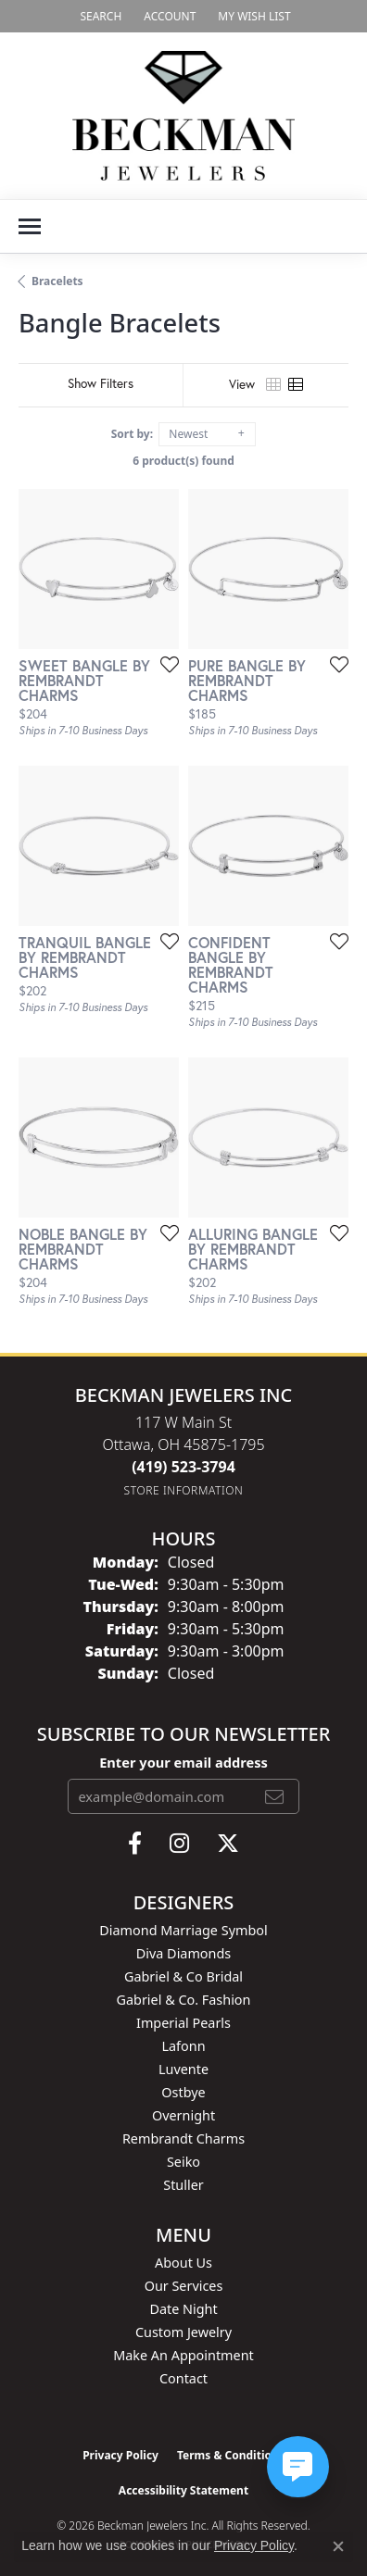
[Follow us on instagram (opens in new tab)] (179, 1843)
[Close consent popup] (338, 2546)
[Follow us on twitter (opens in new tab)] (228, 1843)
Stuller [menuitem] (183, 2185)
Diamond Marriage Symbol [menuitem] (183, 1930)
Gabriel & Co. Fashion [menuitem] (184, 1999)
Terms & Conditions (231, 2455)
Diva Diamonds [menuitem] (183, 1953)
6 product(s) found (183, 461)
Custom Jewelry (183, 2332)
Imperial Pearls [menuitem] (183, 2023)
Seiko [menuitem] (183, 2161)
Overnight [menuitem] (183, 2115)
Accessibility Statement (183, 2490)
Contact (183, 2378)
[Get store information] (184, 1490)
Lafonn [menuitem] (183, 2046)
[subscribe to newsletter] (274, 1796)
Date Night (183, 2309)
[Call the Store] (183, 1467)
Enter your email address (183, 1762)
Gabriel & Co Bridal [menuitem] (183, 1976)
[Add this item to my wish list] (164, 664)
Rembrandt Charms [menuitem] (183, 2138)
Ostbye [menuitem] (183, 2092)
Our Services (184, 2286)
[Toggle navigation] (29, 226)
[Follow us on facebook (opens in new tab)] (135, 1843)
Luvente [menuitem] (183, 2069)
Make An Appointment (183, 2355)
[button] (98, 16)
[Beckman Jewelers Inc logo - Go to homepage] (183, 116)
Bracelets (57, 281)
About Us (183, 2262)
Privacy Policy (120, 2455)
